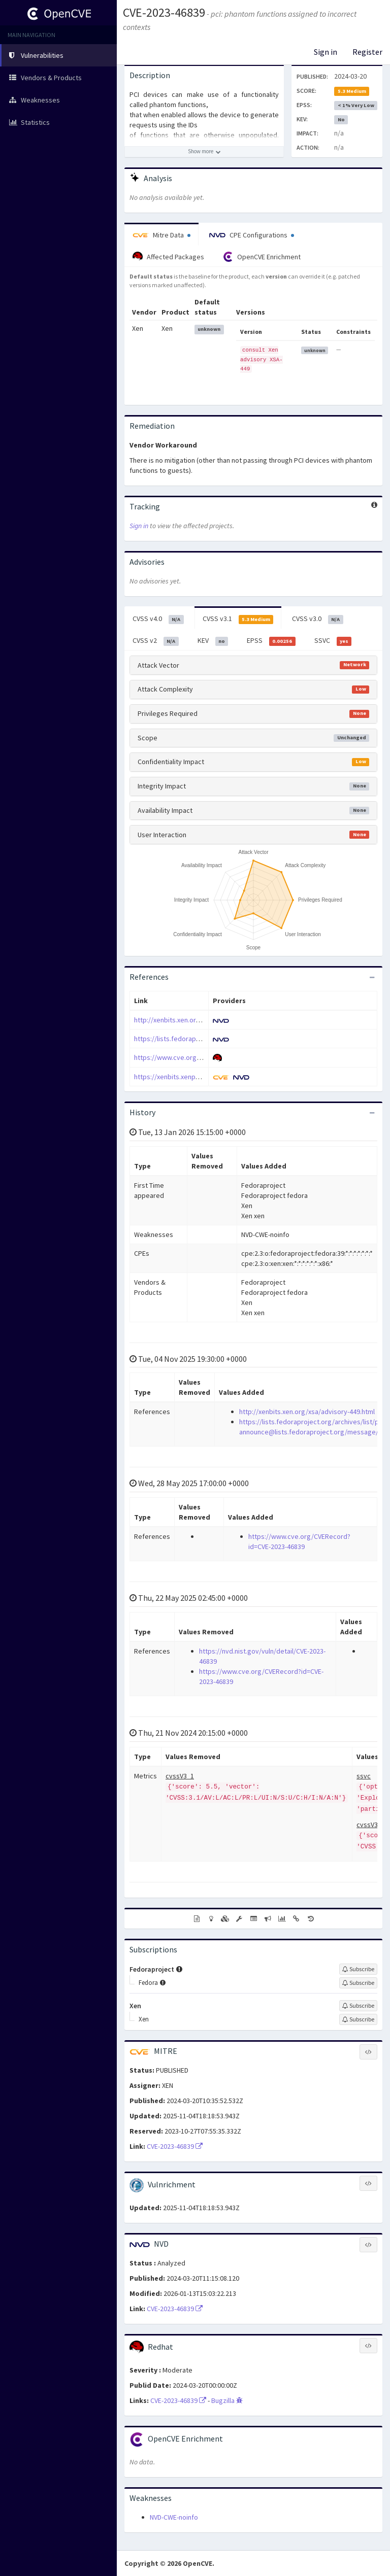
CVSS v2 (156, 641)
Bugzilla (227, 2400)
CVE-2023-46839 (164, 12)
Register (367, 52)
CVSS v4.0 (158, 619)
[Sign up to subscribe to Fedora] (358, 1982)
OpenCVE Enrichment (262, 257)
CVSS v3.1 (238, 619)
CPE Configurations (251, 234)
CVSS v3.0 (317, 619)
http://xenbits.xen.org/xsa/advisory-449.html (202, 1019)
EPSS (271, 641)
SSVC (333, 641)
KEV (213, 641)
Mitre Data (161, 234)
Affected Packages (168, 257)
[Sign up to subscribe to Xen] (358, 2005)
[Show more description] (204, 151)
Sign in (325, 52)
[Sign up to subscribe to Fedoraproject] (358, 1969)
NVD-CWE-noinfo (174, 2517)
